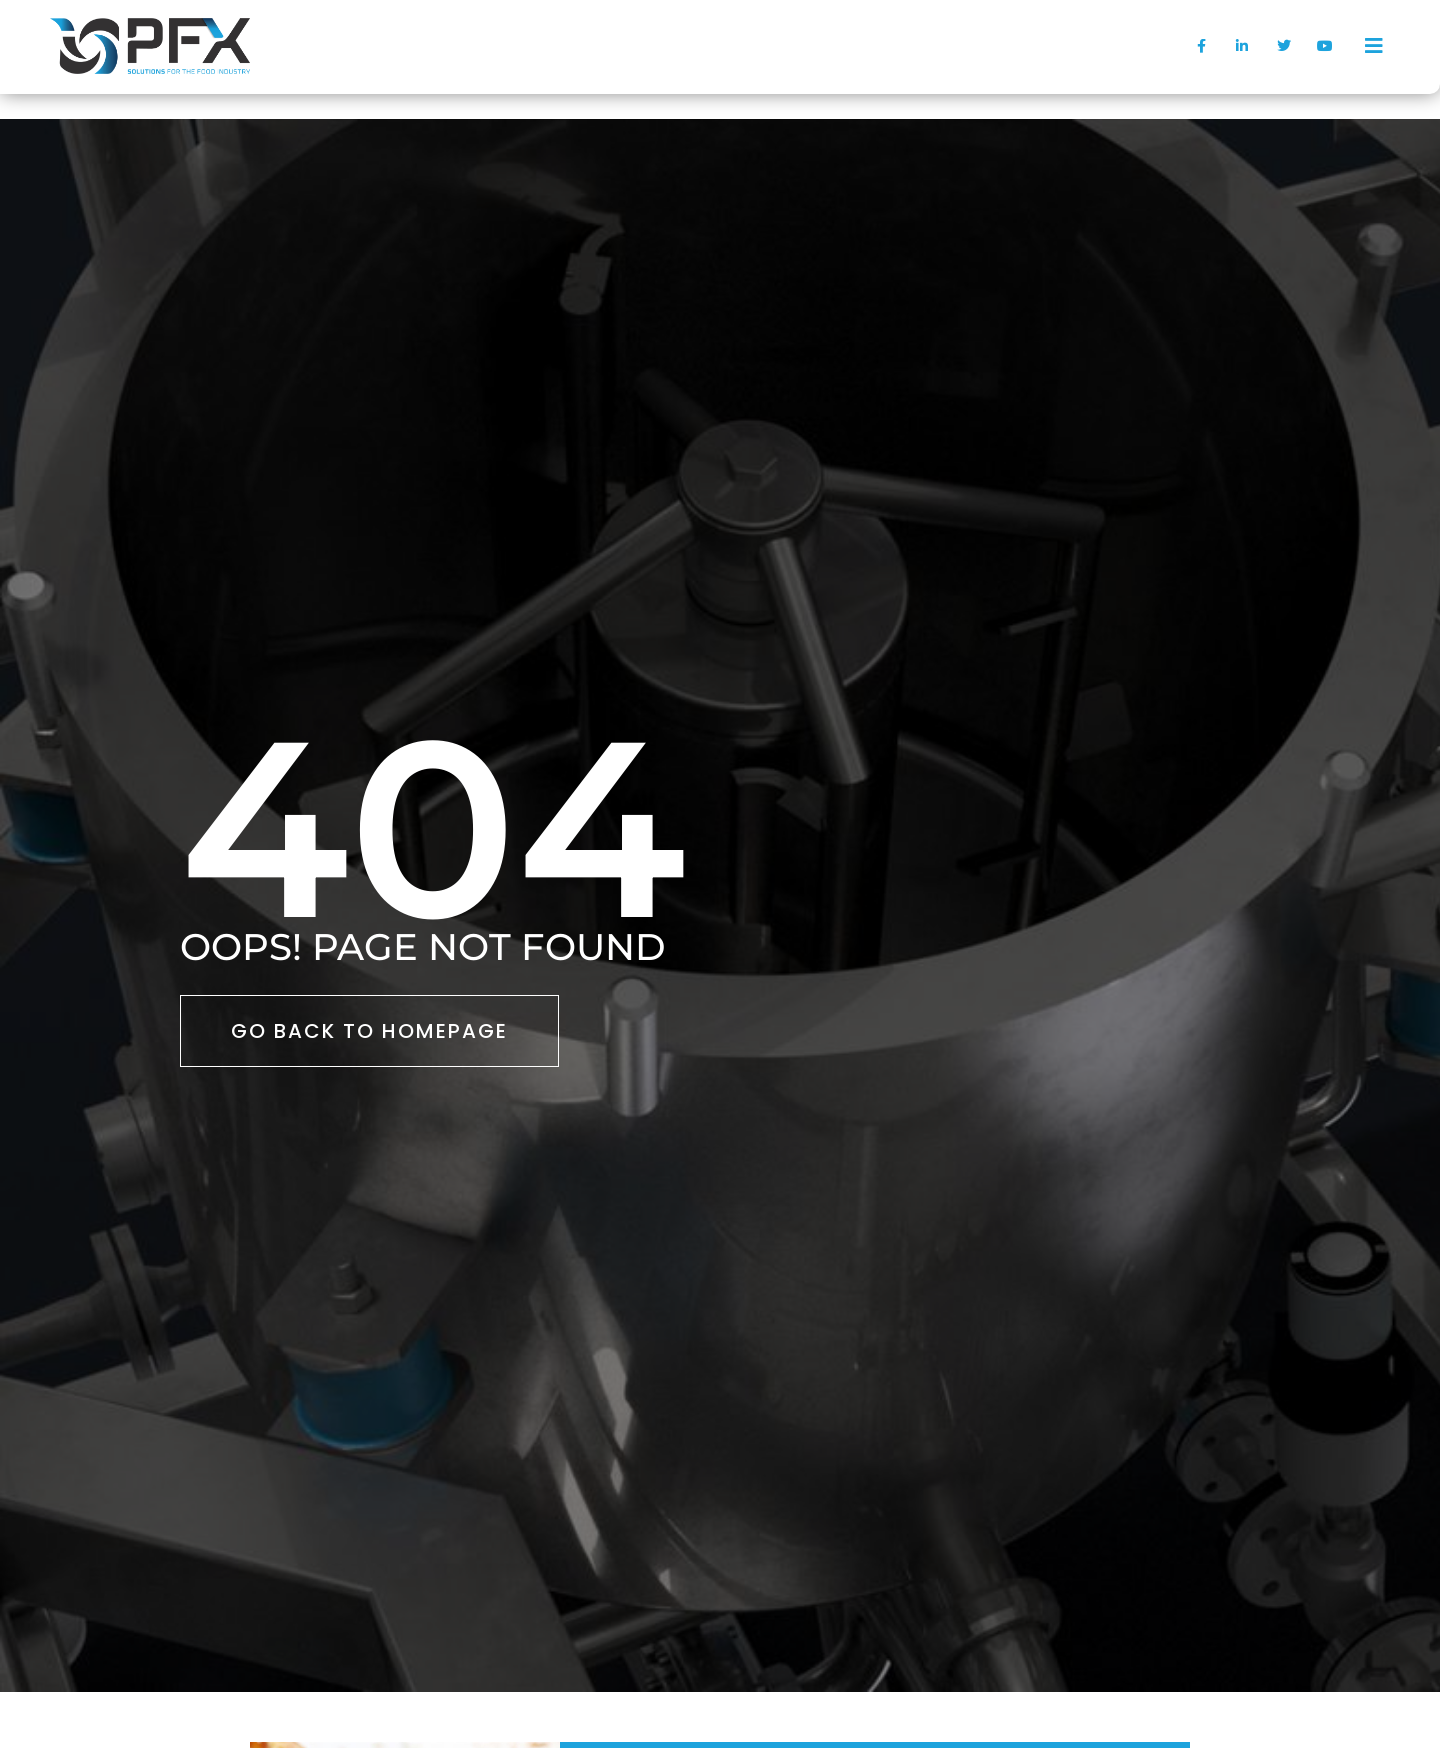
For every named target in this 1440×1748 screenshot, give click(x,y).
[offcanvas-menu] (1374, 46)
